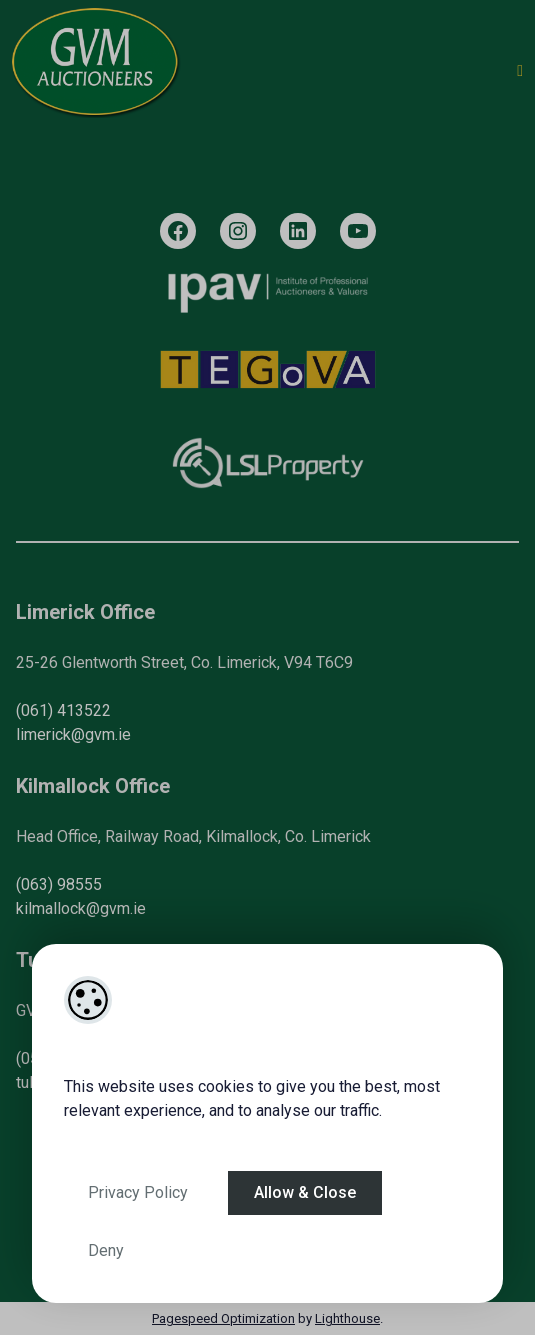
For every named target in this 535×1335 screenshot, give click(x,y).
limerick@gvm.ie (73, 734)
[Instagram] (238, 231)
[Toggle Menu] (520, 71)
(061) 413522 (63, 710)
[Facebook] (178, 231)
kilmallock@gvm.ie (81, 908)
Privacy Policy (138, 1192)
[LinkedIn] (298, 231)
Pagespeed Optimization (223, 1318)
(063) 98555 (59, 884)
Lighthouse (347, 1318)
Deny (106, 1250)
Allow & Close (305, 1192)
